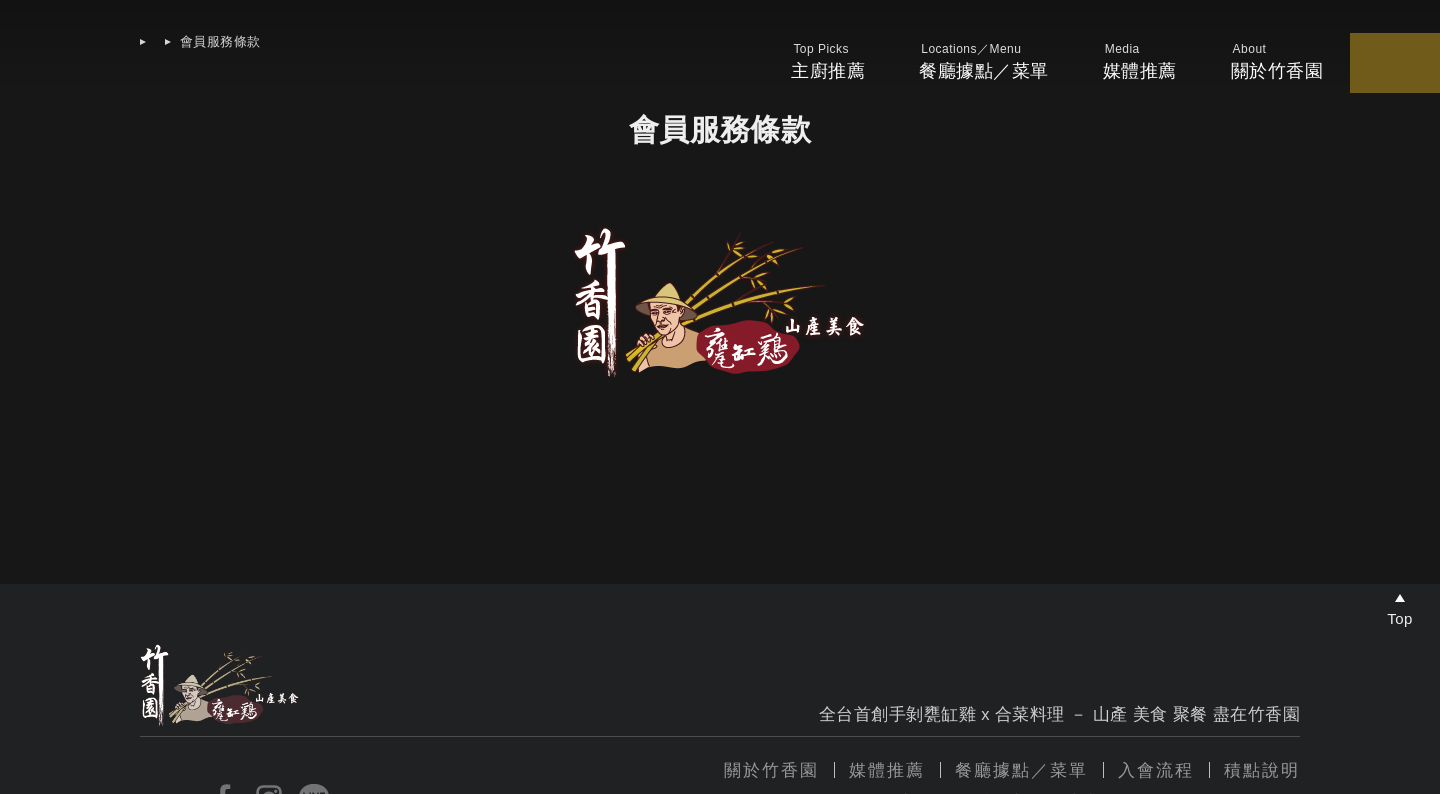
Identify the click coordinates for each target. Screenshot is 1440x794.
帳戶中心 (1400, 73)
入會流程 (1156, 770)
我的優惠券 (1221, 73)
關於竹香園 (771, 770)
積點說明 (1262, 770)
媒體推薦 (975, 71)
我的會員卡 (1314, 73)
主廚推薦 (678, 71)
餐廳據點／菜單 (826, 71)
